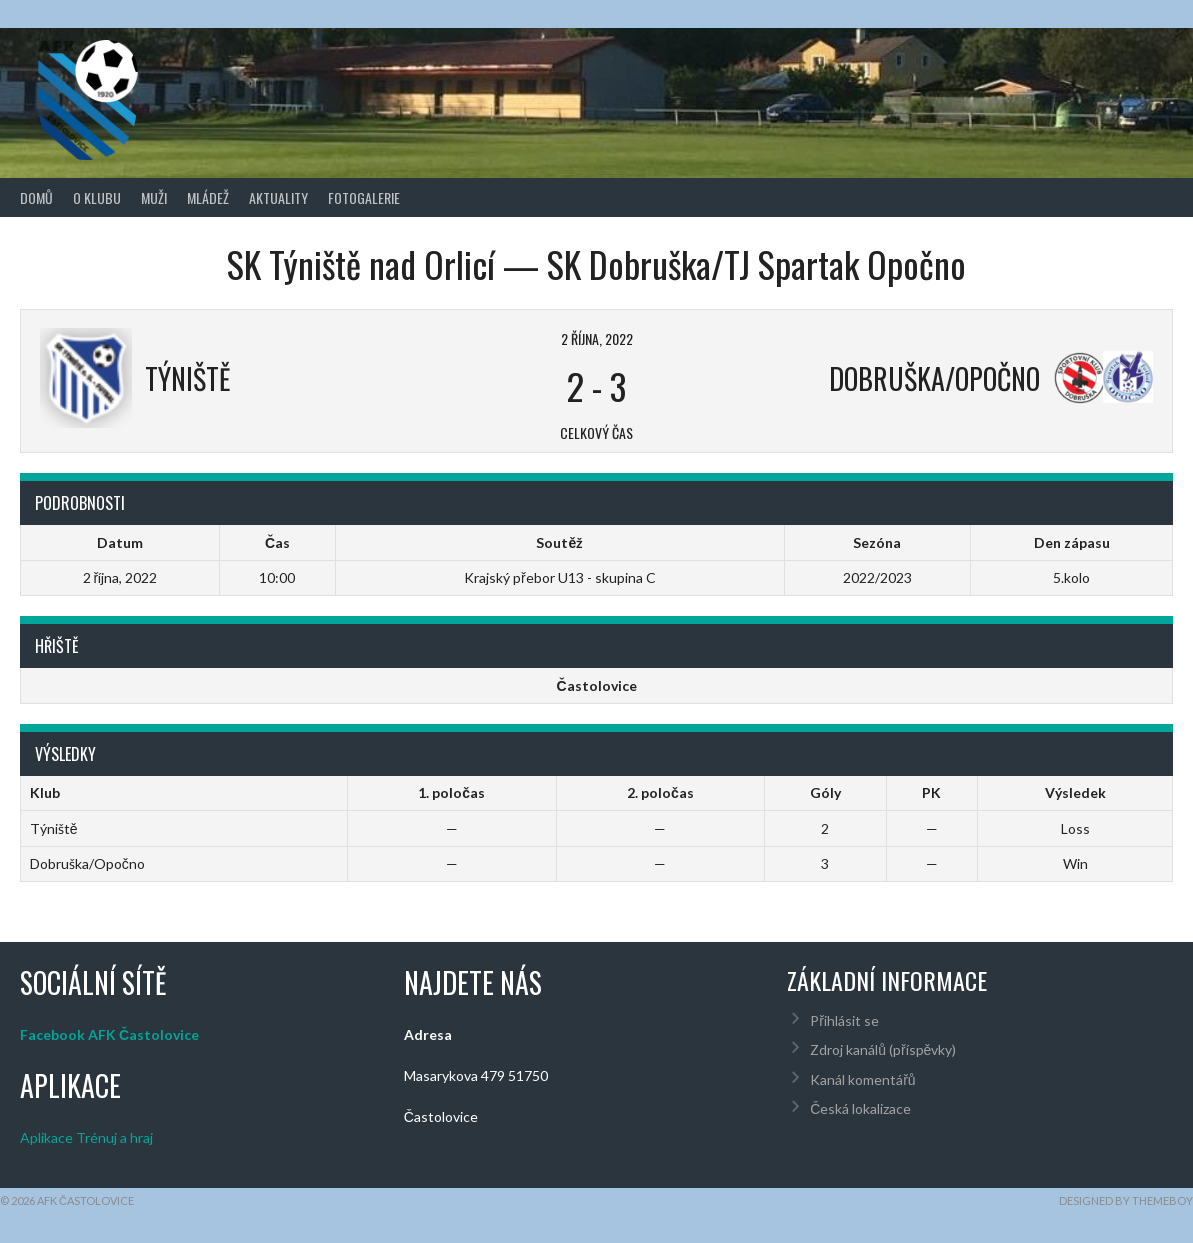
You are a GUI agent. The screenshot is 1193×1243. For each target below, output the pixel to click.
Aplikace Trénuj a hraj (86, 1137)
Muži (154, 197)
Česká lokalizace (860, 1108)
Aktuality (278, 197)
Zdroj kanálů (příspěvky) (883, 1049)
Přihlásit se (844, 1020)
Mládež (208, 197)
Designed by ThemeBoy (1126, 1200)
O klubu (97, 197)
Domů (36, 197)
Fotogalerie (364, 197)
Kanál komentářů (862, 1079)
